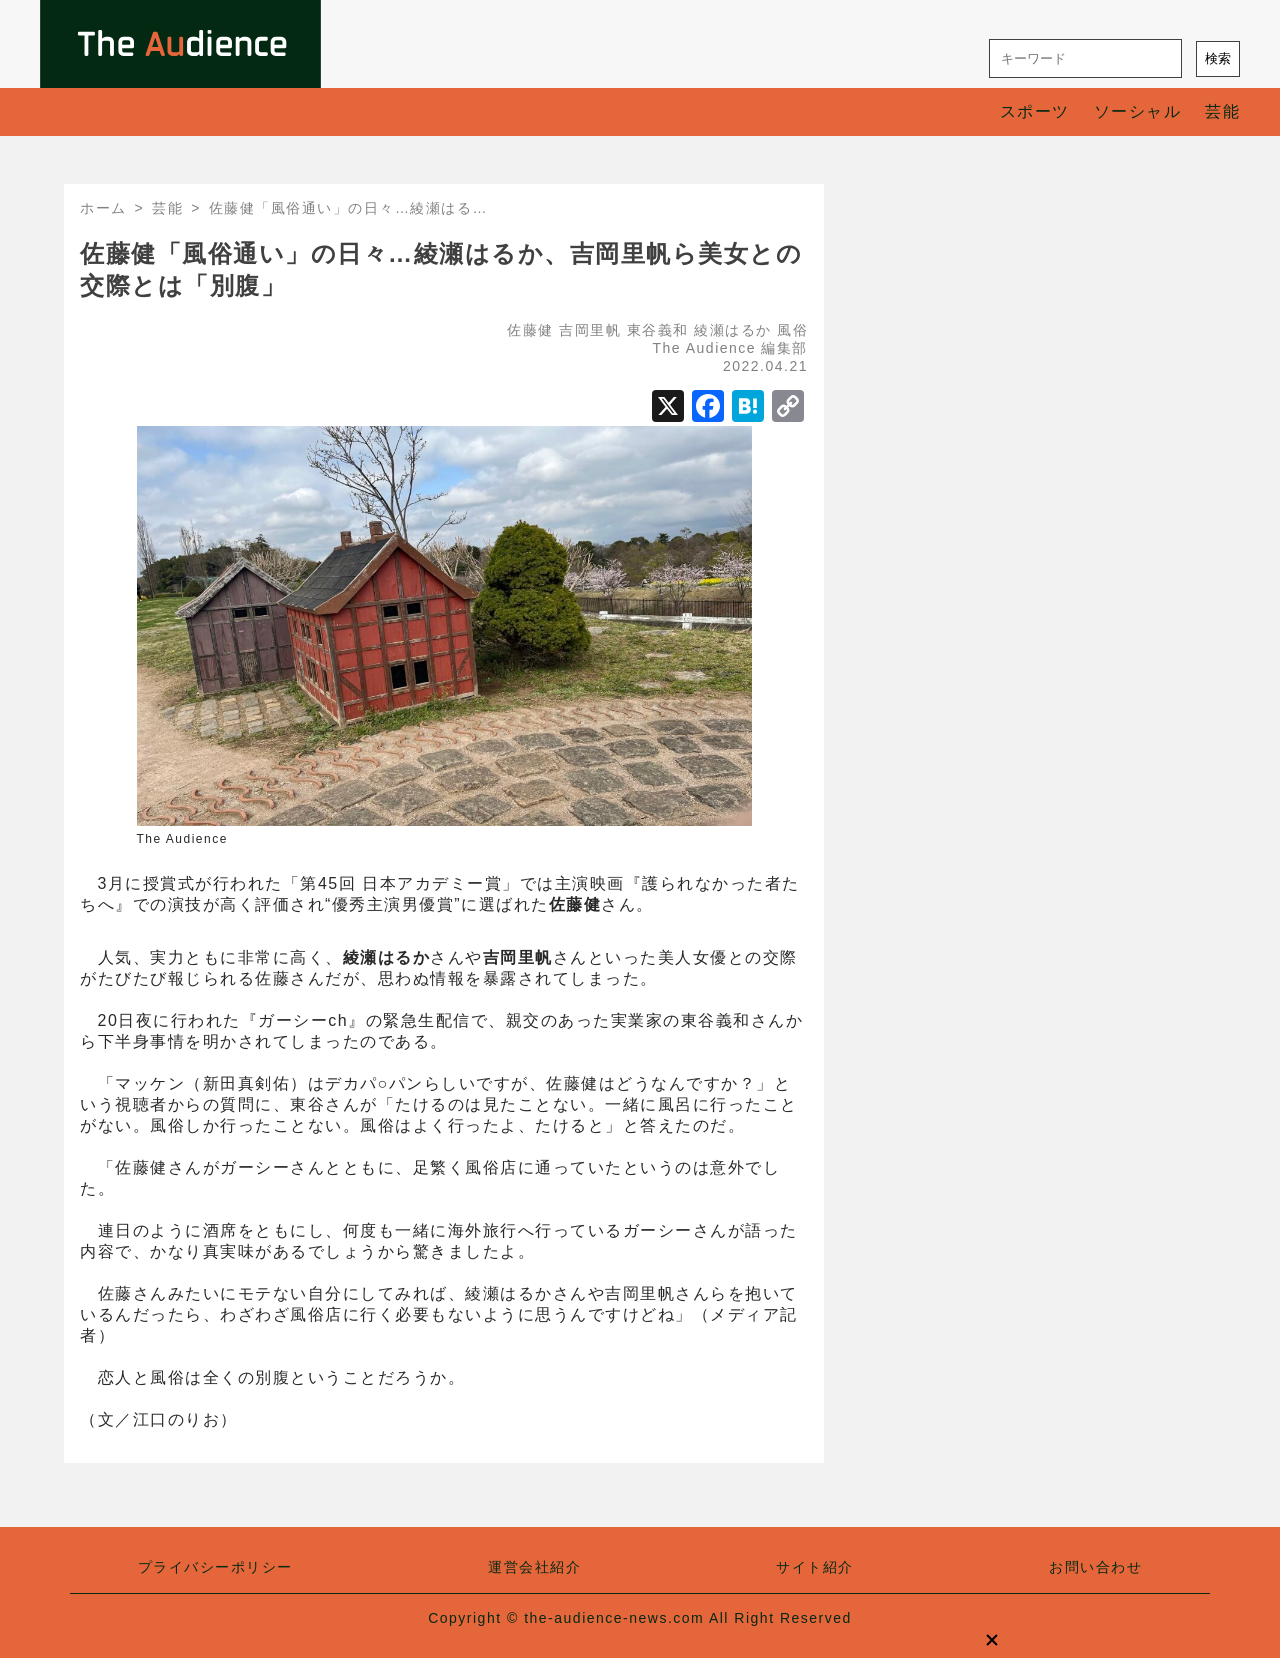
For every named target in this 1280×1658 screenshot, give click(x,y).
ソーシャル (1138, 111)
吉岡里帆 (590, 330)
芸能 (1222, 111)
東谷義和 (658, 330)
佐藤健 (530, 330)
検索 (1218, 58)
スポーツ (1035, 111)
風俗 (792, 330)
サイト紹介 (815, 1567)
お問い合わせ (1095, 1567)
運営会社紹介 (534, 1567)
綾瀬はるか (733, 330)
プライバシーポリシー (215, 1567)
